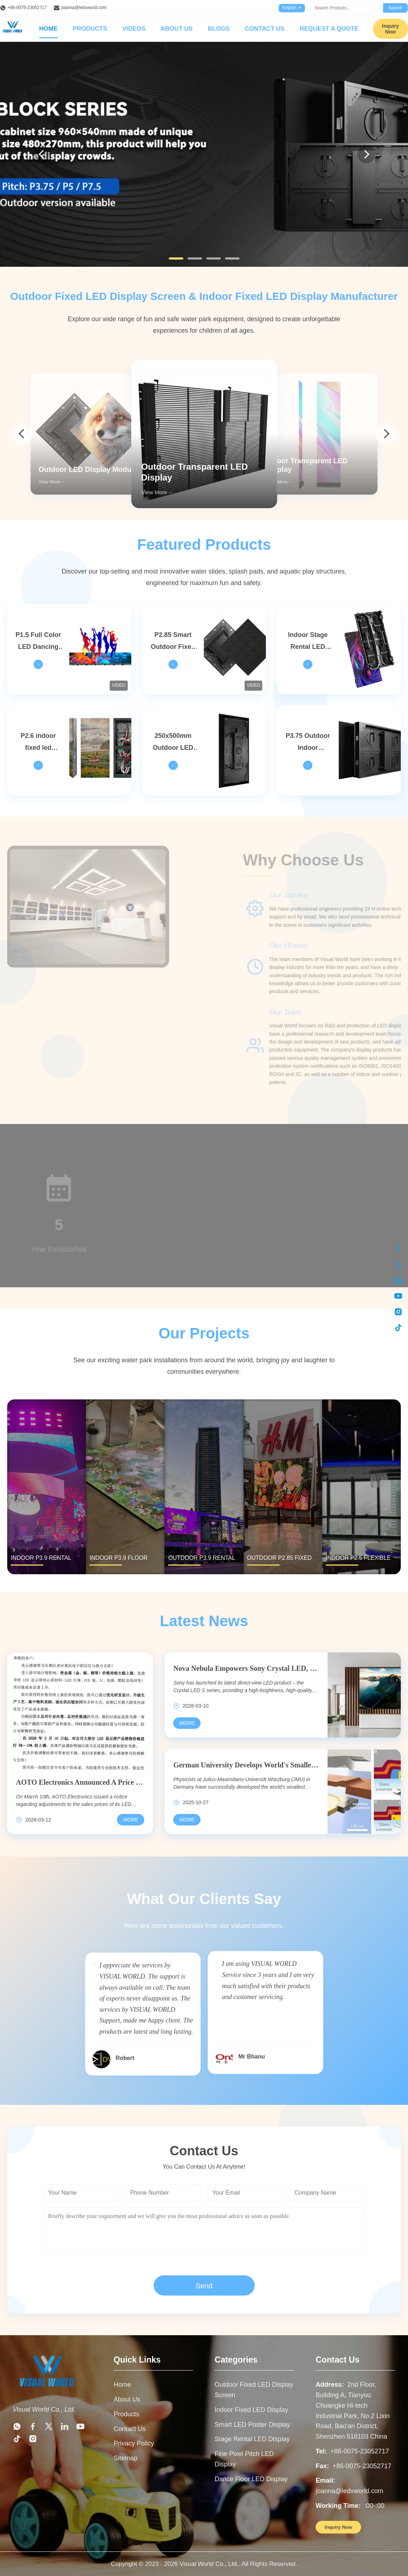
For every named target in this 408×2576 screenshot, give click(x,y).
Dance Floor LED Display (251, 2479)
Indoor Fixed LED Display (251, 2409)
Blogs (218, 28)
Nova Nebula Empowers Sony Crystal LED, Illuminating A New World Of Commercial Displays (246, 1668)
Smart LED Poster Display (252, 2424)
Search (395, 7)
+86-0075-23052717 (27, 7)
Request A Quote (329, 28)
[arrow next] (386, 433)
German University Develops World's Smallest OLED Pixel (246, 1765)
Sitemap (125, 2458)
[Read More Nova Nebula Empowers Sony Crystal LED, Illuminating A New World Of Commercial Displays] (187, 1723)
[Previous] (41, 154)
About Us (177, 28)
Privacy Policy (134, 2443)
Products (90, 28)
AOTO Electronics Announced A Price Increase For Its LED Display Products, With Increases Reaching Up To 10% (80, 1782)
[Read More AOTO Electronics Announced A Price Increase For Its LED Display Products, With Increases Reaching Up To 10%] (130, 1819)
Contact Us (264, 28)
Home (48, 28)
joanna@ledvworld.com (83, 7)
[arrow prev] (21, 433)
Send (204, 2286)
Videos (133, 28)
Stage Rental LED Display (252, 2439)
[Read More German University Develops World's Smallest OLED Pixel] (187, 1819)
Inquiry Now (390, 29)
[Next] (366, 154)
